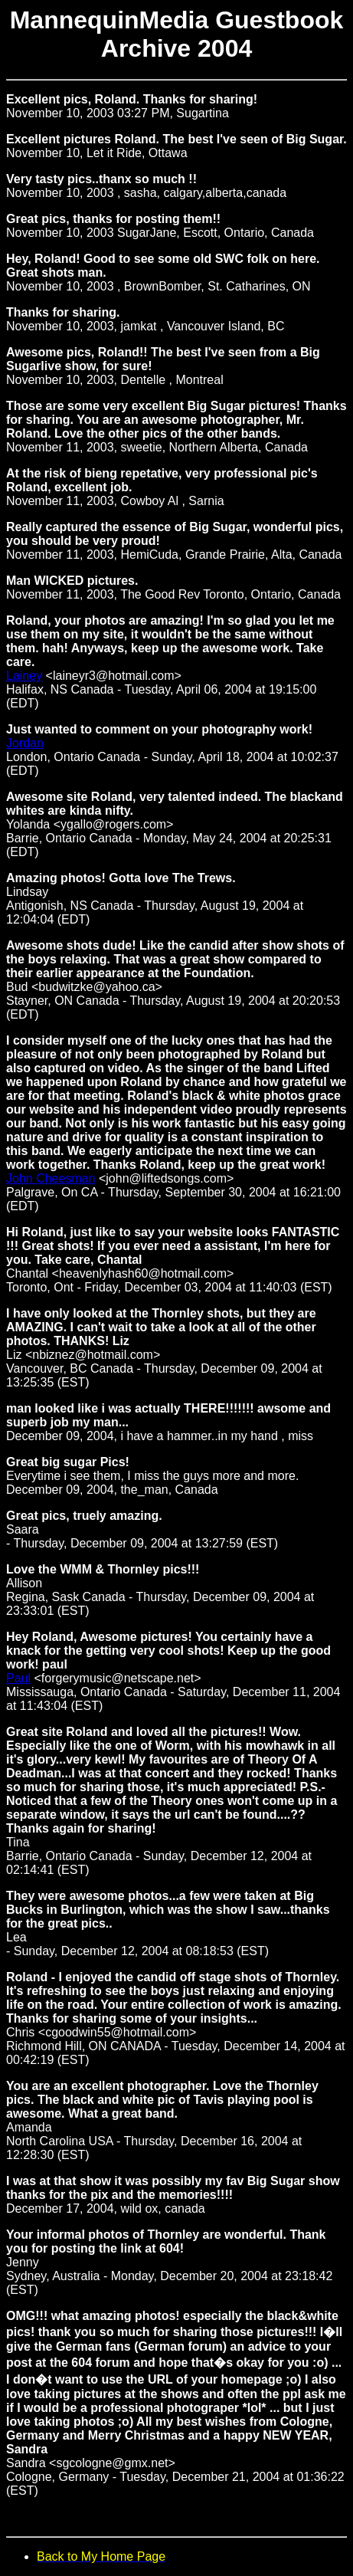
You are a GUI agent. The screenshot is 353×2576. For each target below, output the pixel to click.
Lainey (24, 675)
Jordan (25, 743)
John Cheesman (51, 1178)
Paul (18, 1678)
